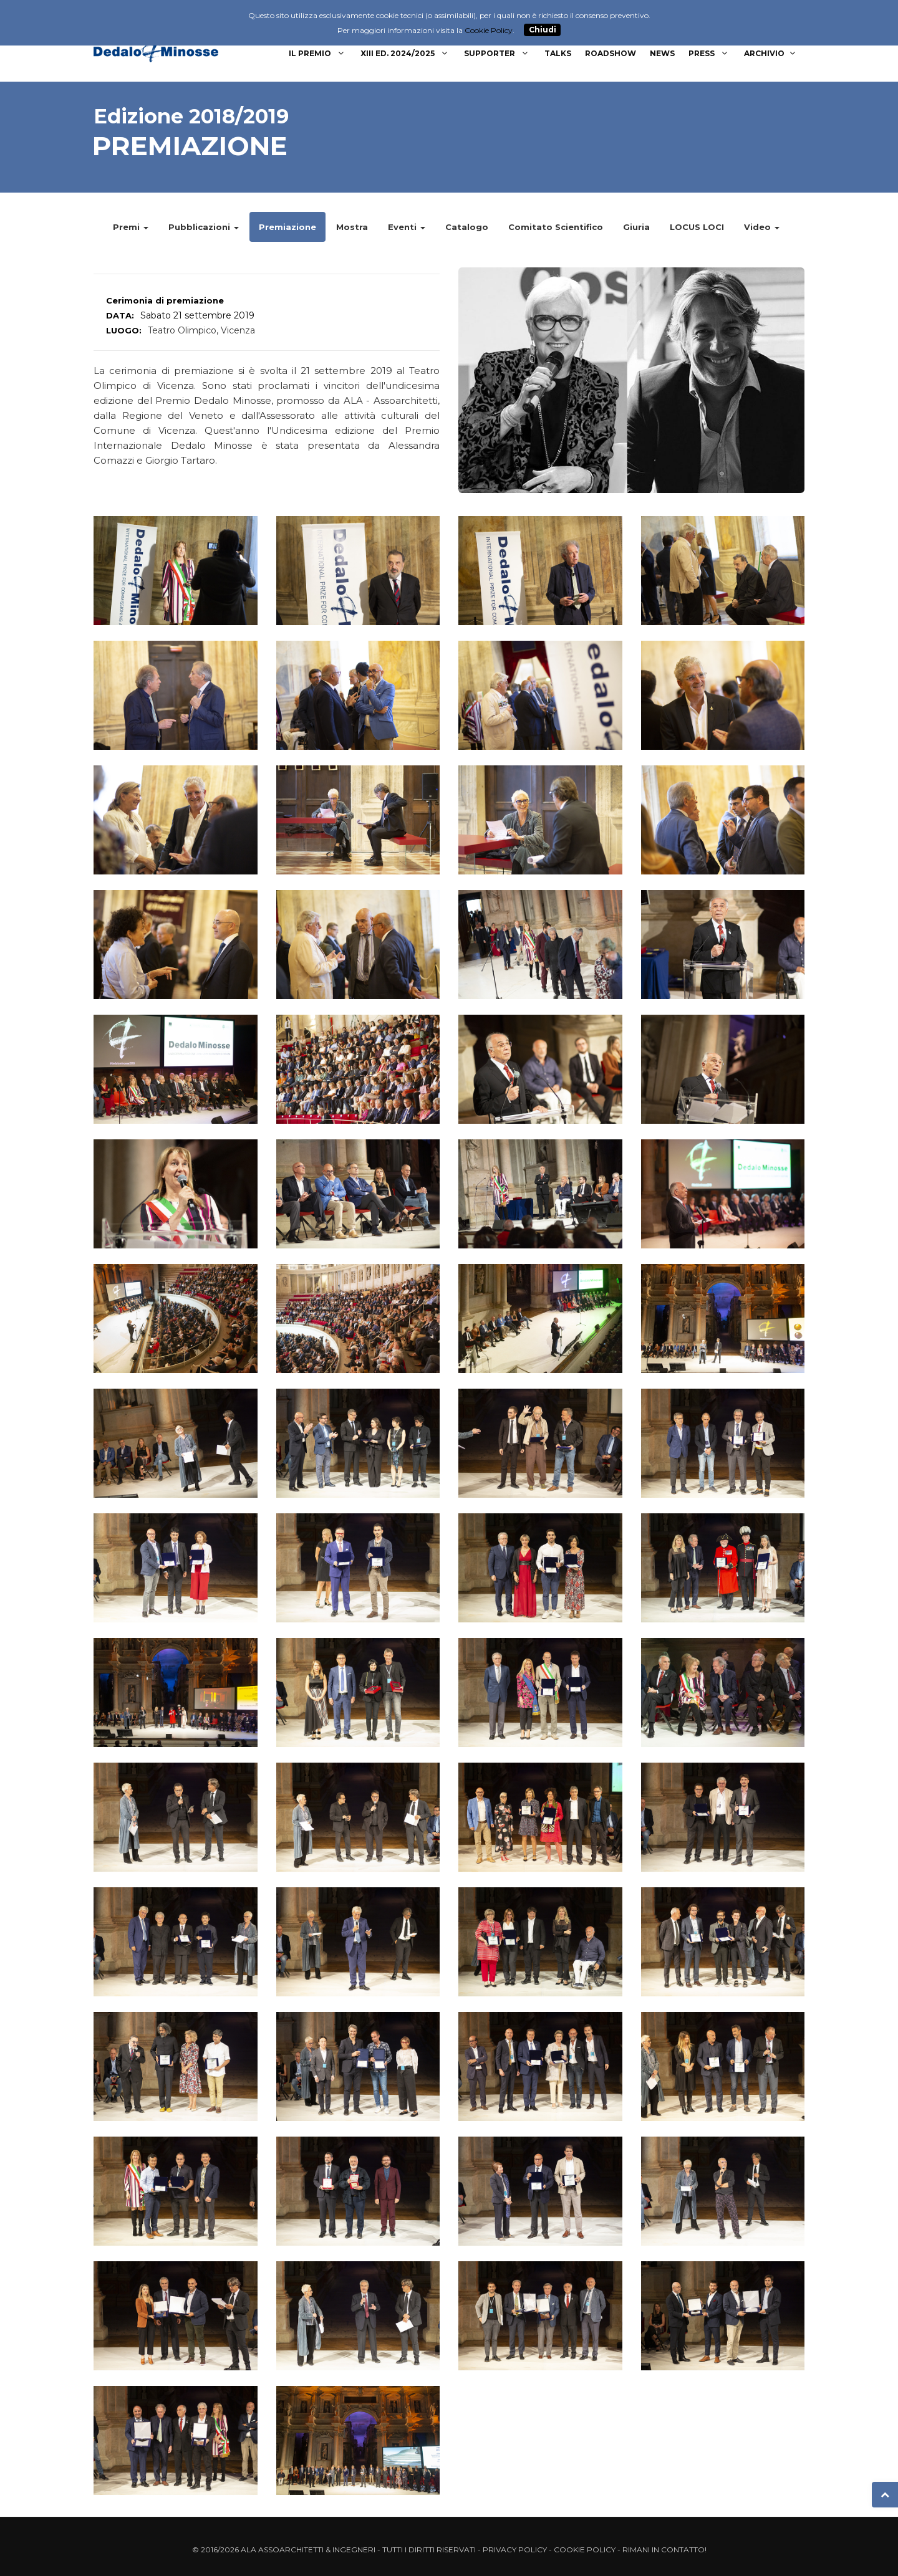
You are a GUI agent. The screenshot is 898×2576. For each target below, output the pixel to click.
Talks (557, 53)
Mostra (352, 227)
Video (762, 227)
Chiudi (542, 30)
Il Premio (318, 53)
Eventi (406, 227)
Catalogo (466, 227)
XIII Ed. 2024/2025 (405, 53)
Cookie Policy (585, 2549)
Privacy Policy (515, 2549)
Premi (130, 227)
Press (709, 53)
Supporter (497, 53)
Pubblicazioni (203, 227)
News (662, 53)
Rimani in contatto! (664, 2549)
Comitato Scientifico (555, 227)
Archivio (771, 53)
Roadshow (610, 53)
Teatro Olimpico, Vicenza (201, 330)
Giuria (636, 227)
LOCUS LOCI (697, 227)
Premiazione (287, 227)
